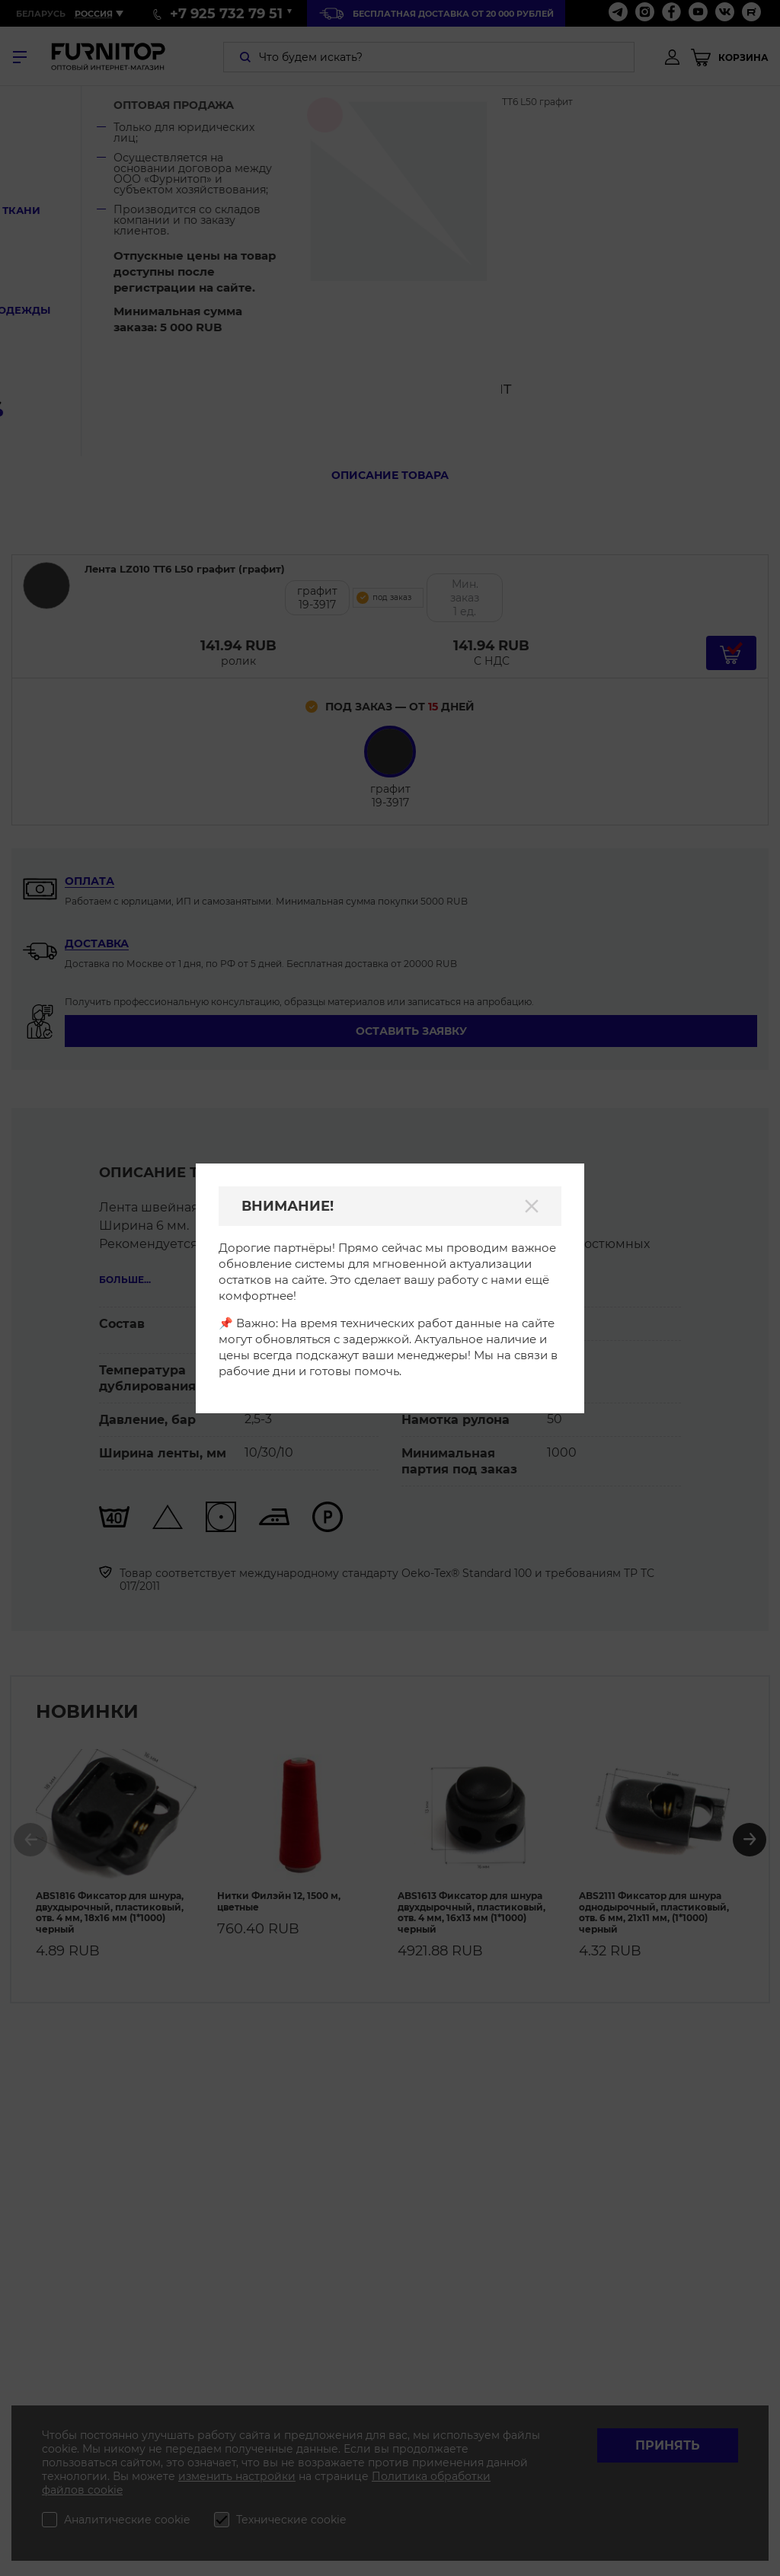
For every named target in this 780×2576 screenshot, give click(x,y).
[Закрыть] (531, 1206)
